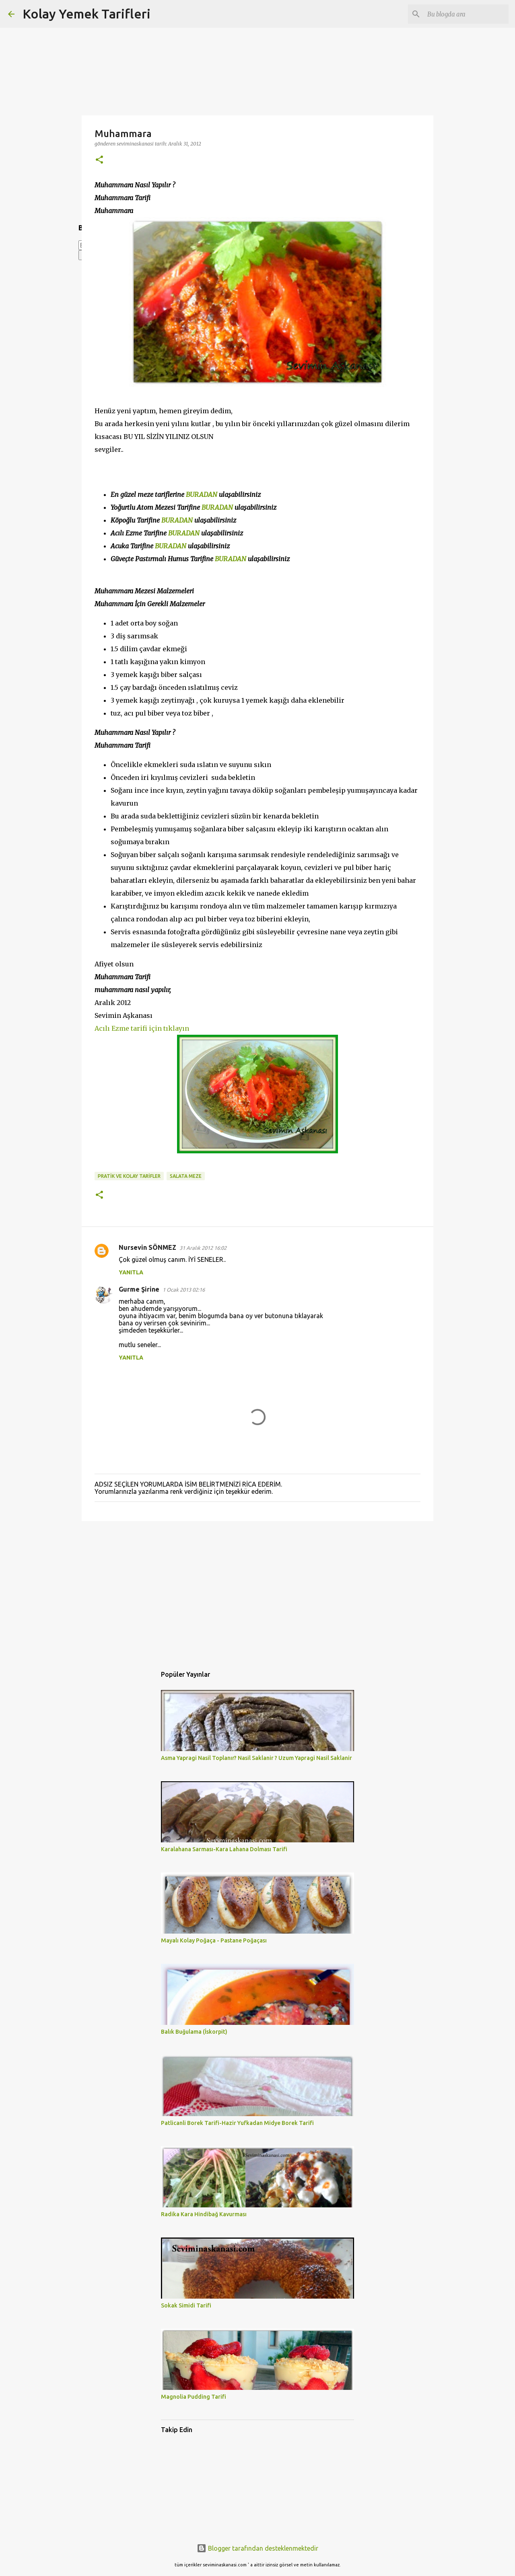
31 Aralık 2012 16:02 (203, 1248)
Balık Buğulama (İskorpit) (194, 2031)
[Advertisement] (257, 1589)
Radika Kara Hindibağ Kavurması (204, 2214)
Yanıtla (131, 1272)
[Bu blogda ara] (466, 14)
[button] (99, 160)
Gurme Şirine (139, 1289)
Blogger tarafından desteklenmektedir (257, 2548)
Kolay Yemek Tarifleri (86, 13)
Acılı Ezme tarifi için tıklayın (142, 1028)
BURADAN (201, 494)
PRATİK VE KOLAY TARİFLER (129, 1176)
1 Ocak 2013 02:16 (184, 1289)
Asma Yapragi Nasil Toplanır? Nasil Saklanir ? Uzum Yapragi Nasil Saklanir (256, 1758)
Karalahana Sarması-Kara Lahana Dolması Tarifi (224, 1849)
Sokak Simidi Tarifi (186, 2305)
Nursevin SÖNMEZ (147, 1247)
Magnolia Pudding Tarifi (193, 2396)
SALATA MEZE (186, 1176)
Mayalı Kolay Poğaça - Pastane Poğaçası (214, 1940)
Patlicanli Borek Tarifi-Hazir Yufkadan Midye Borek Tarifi (237, 2123)
